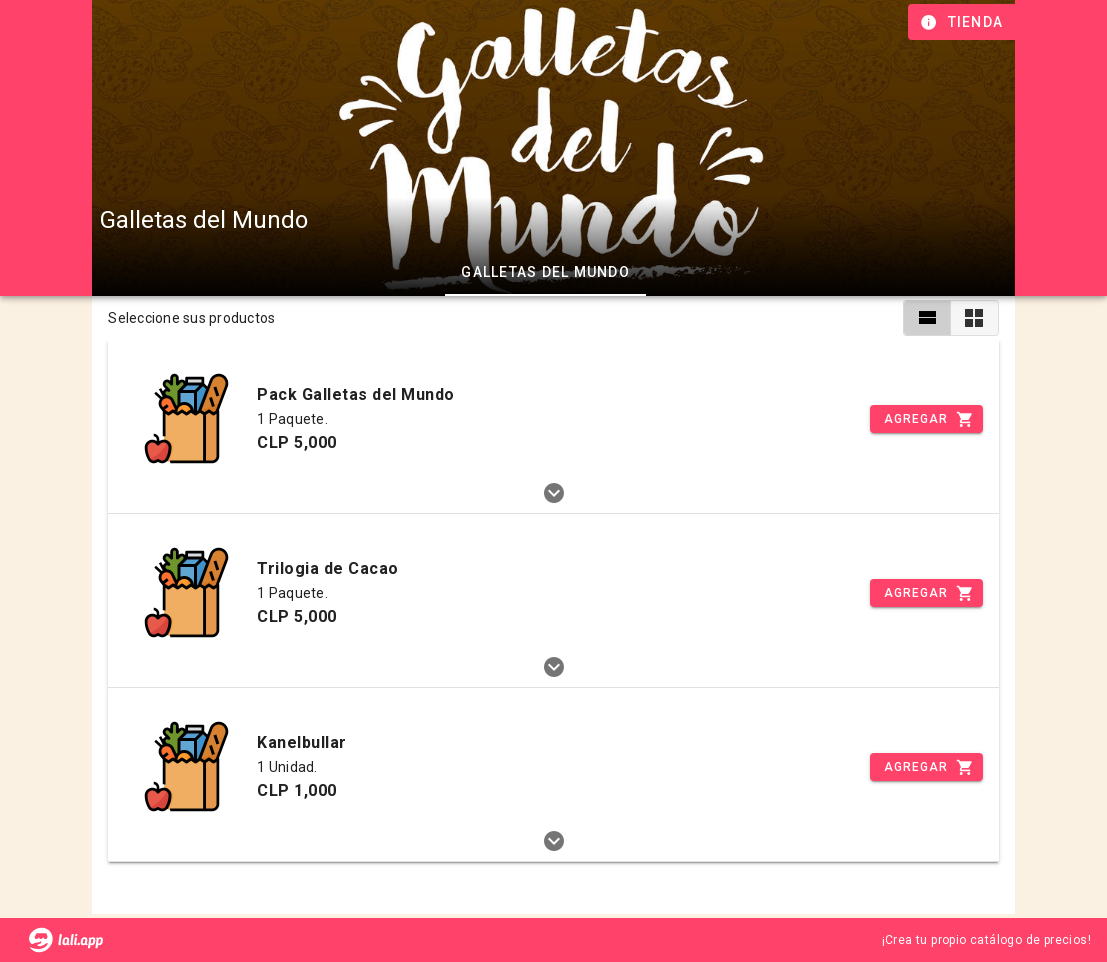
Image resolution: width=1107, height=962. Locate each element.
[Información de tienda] (963, 22)
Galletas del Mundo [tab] (545, 272)
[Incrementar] (926, 419)
